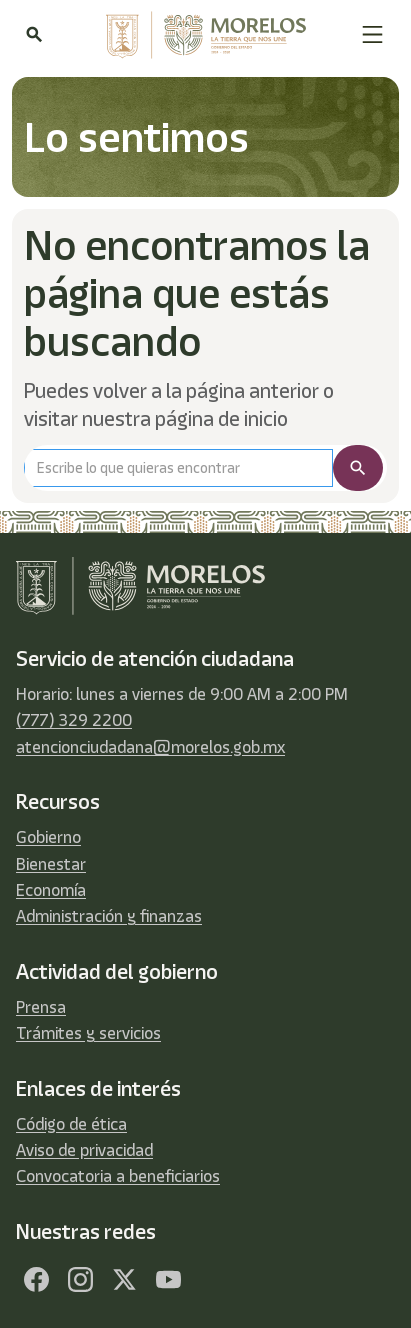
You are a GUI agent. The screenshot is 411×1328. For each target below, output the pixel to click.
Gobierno (48, 837)
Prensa (41, 1007)
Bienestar (51, 864)
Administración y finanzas (109, 916)
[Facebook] (36, 1280)
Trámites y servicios (88, 1033)
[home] (201, 35)
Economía (51, 890)
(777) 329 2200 (74, 720)
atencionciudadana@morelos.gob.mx (150, 747)
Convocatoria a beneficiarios (118, 1176)
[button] (372, 34)
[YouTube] (168, 1280)
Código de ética (71, 1124)
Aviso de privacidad (84, 1150)
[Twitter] (124, 1280)
